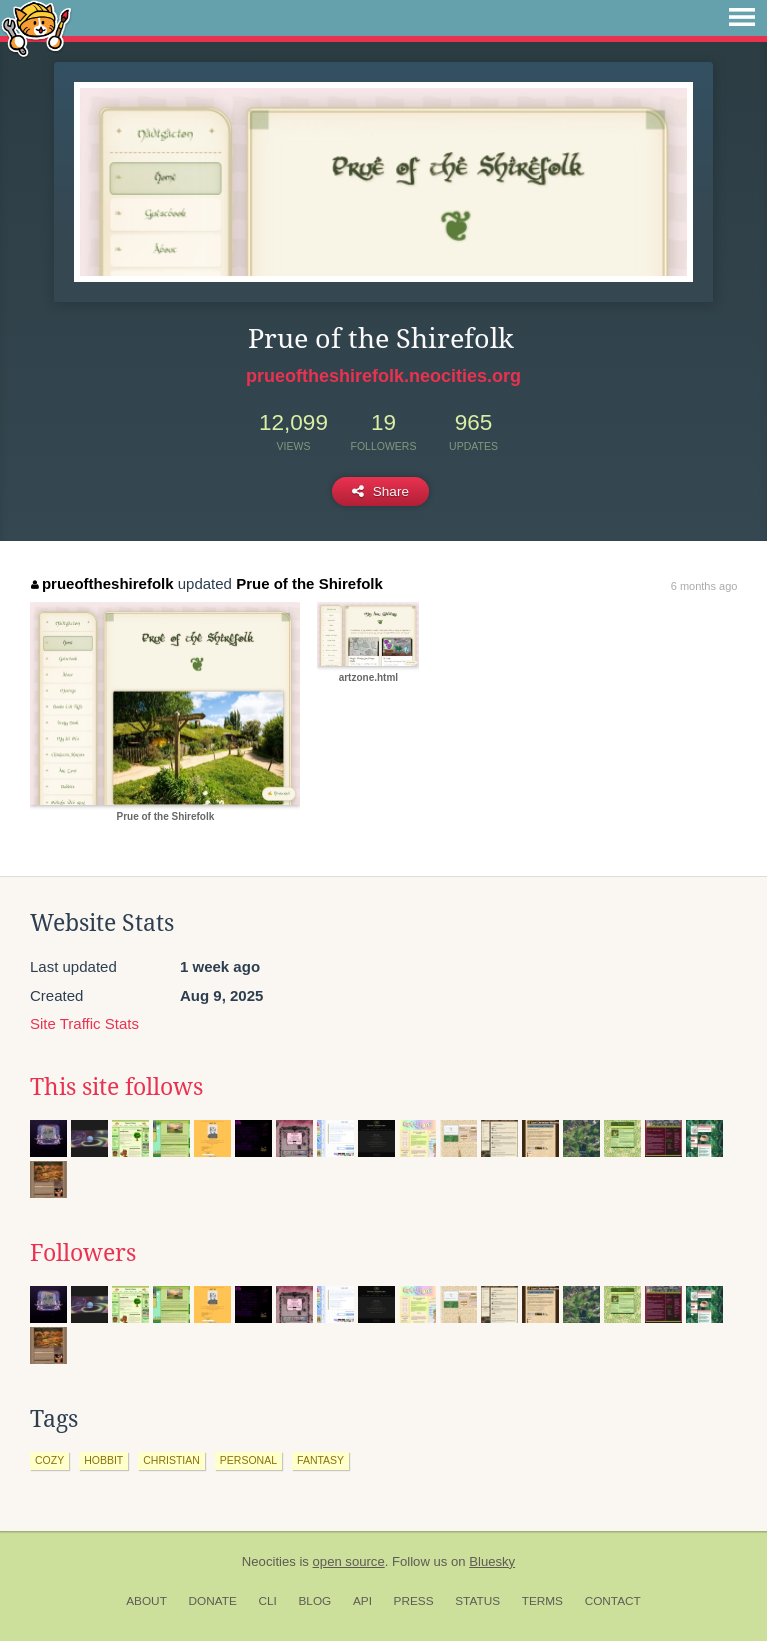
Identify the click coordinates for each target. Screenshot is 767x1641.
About (146, 1601)
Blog (314, 1601)
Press (414, 1601)
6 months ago (704, 586)
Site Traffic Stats (84, 1023)
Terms (542, 1601)
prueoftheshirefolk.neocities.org (383, 376)
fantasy (320, 1460)
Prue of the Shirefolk (309, 583)
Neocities (269, 1561)
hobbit (103, 1460)
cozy (49, 1460)
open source (349, 1561)
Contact (613, 1601)
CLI (267, 1601)
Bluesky (492, 1561)
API (362, 1601)
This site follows (116, 1087)
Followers (83, 1253)
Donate (213, 1601)
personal (248, 1460)
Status (477, 1601)
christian (171, 1460)
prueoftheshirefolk (102, 583)
